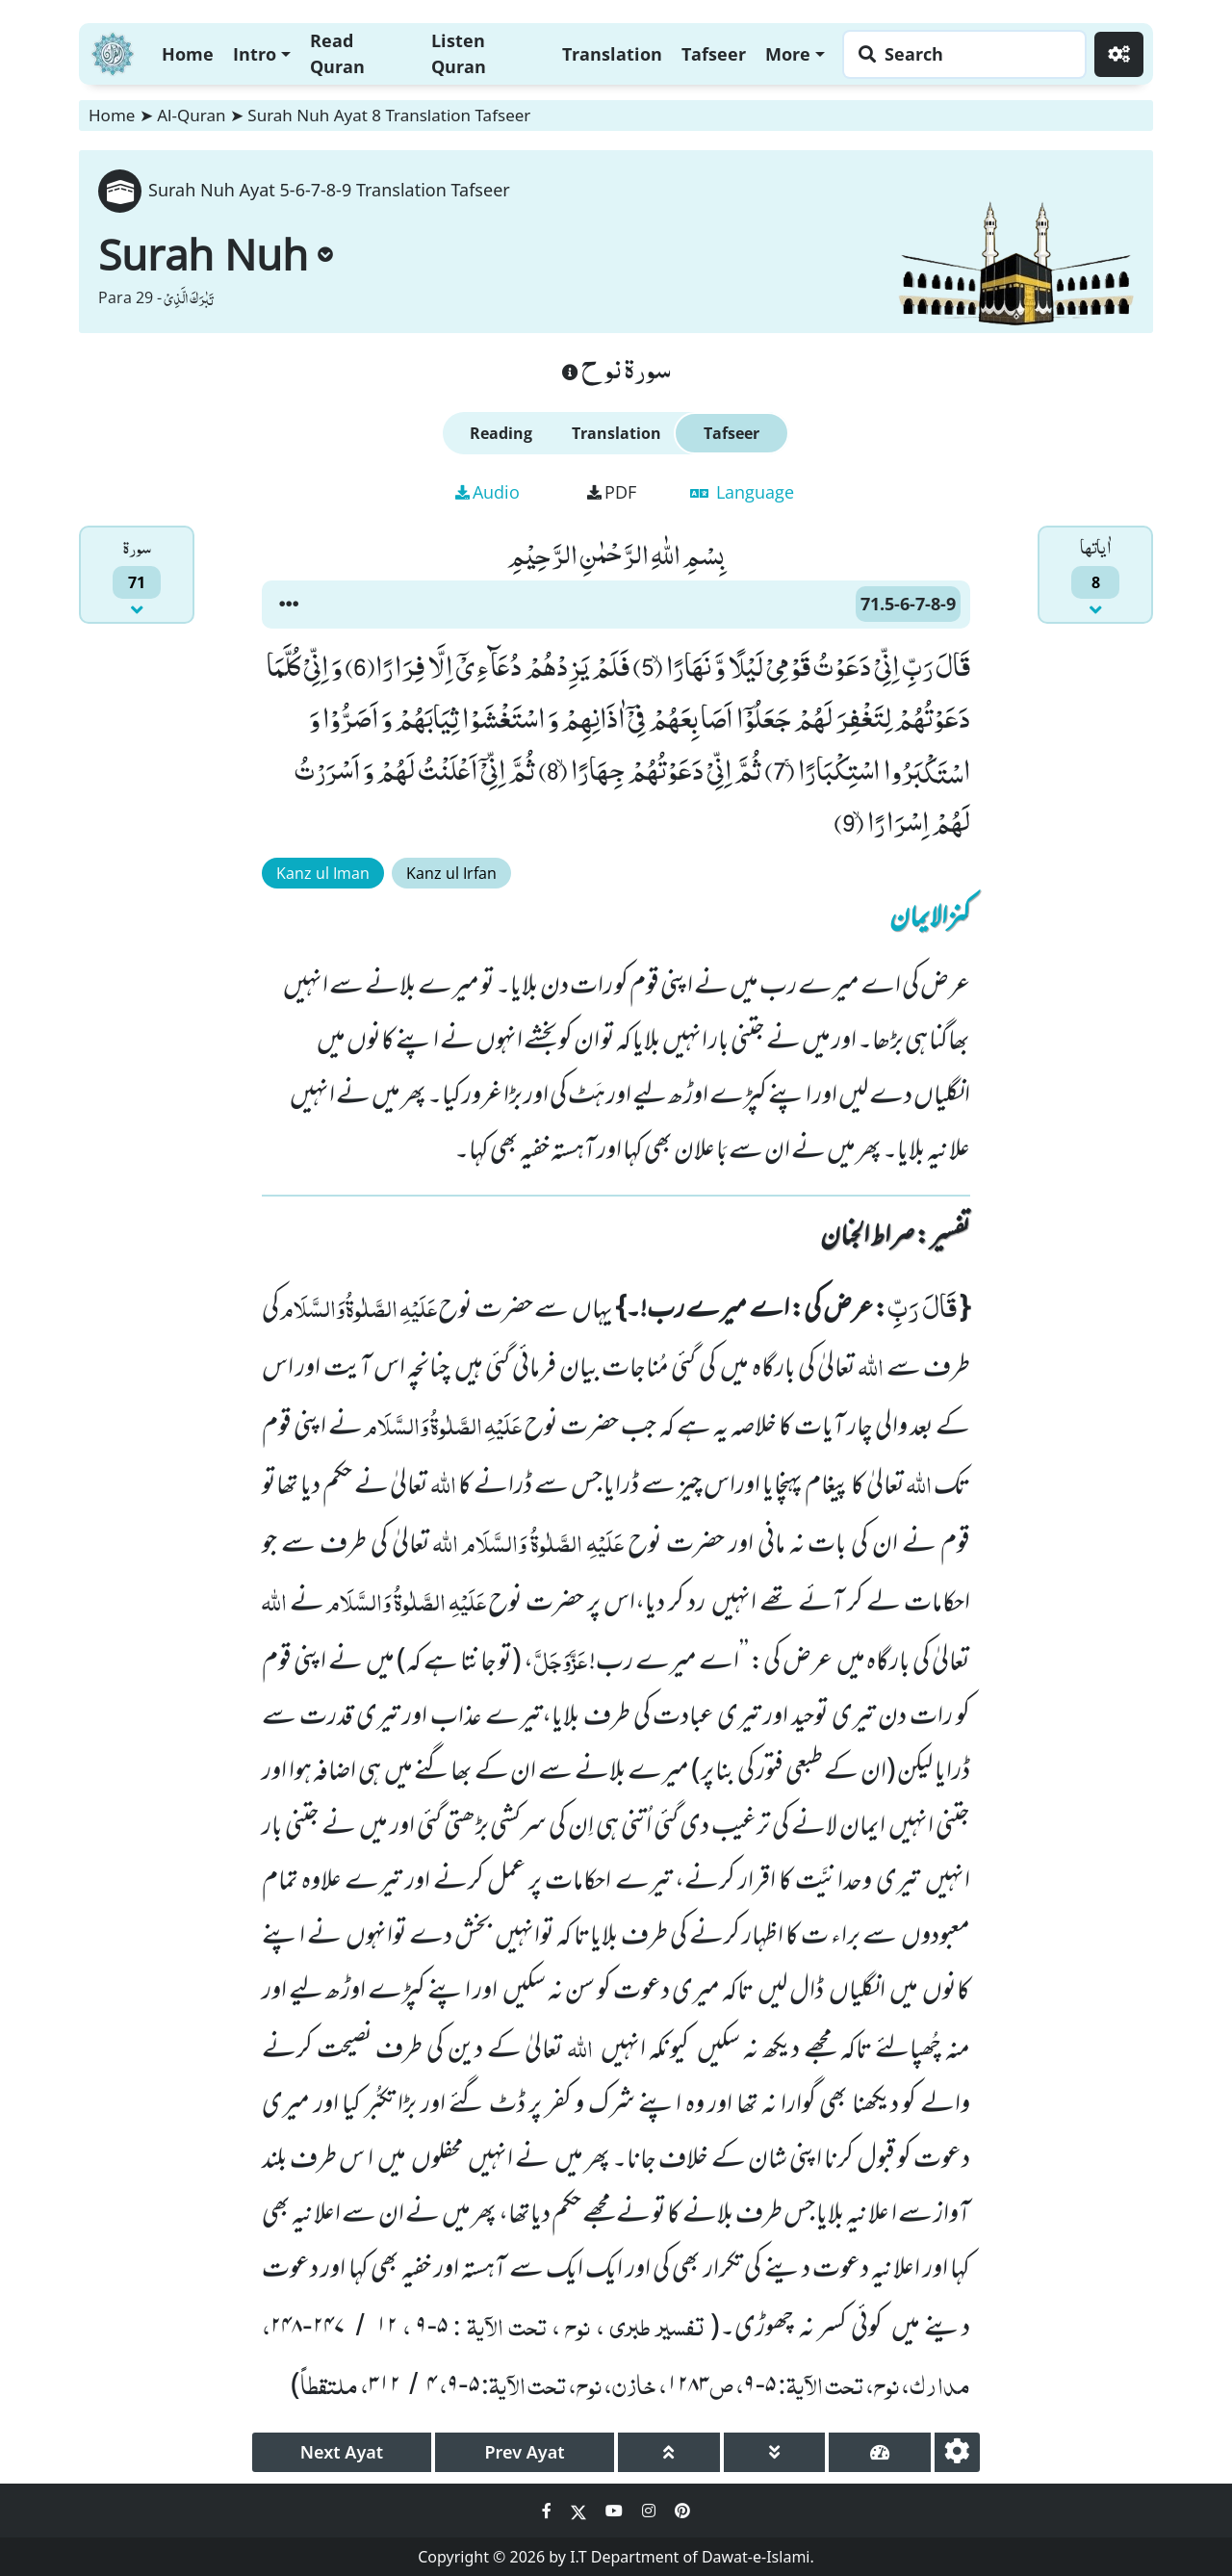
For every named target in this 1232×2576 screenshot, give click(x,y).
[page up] (669, 2452)
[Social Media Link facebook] (548, 2510)
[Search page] (959, 54)
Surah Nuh (215, 254)
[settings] (957, 2452)
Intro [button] (254, 53)
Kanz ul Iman (323, 873)
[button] (288, 604)
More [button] (787, 53)
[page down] (775, 2452)
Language (742, 491)
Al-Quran (191, 115)
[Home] (113, 51)
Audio (487, 491)
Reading (501, 433)
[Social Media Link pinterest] (682, 2510)
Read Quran (337, 53)
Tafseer (713, 53)
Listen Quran (458, 53)
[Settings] (1118, 54)
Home (188, 53)
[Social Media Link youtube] (616, 2510)
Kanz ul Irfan (451, 873)
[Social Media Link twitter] (580, 2510)
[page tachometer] (880, 2452)
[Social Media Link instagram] (650, 2510)
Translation (612, 53)
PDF (611, 491)
